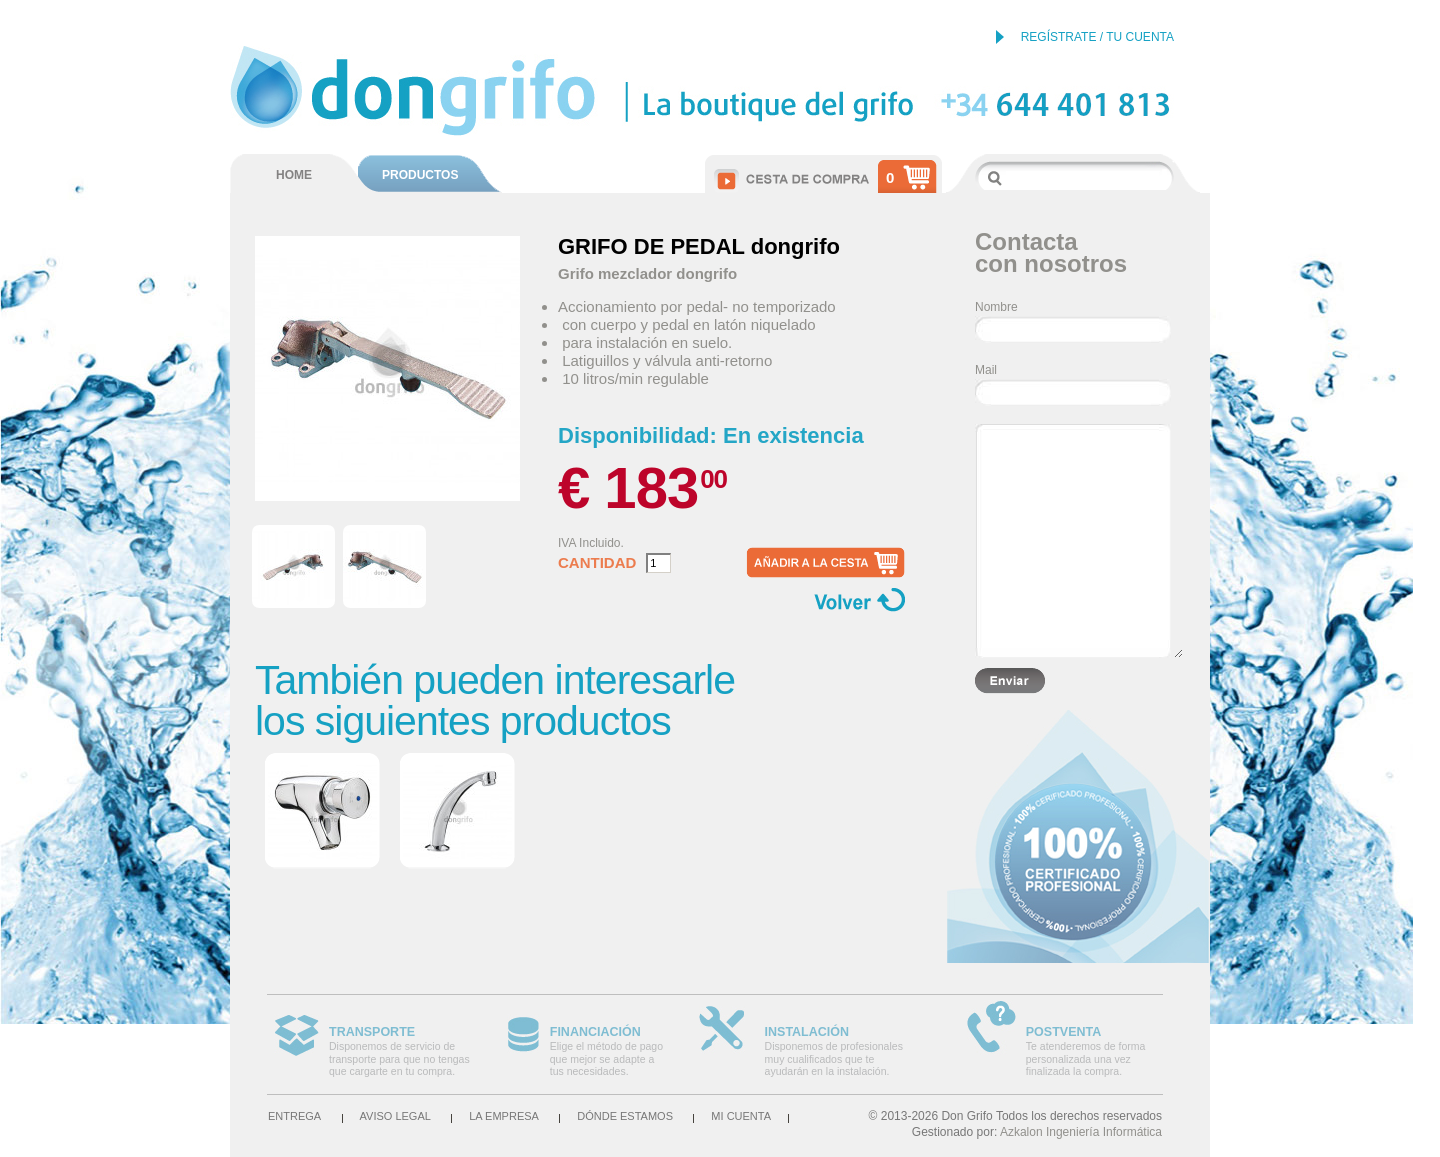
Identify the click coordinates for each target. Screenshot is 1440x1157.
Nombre (996, 307)
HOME (294, 175)
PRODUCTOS (420, 175)
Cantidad (597, 563)
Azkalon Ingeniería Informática (1081, 1132)
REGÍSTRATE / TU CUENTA (1097, 37)
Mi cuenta (741, 1116)
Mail (986, 370)
